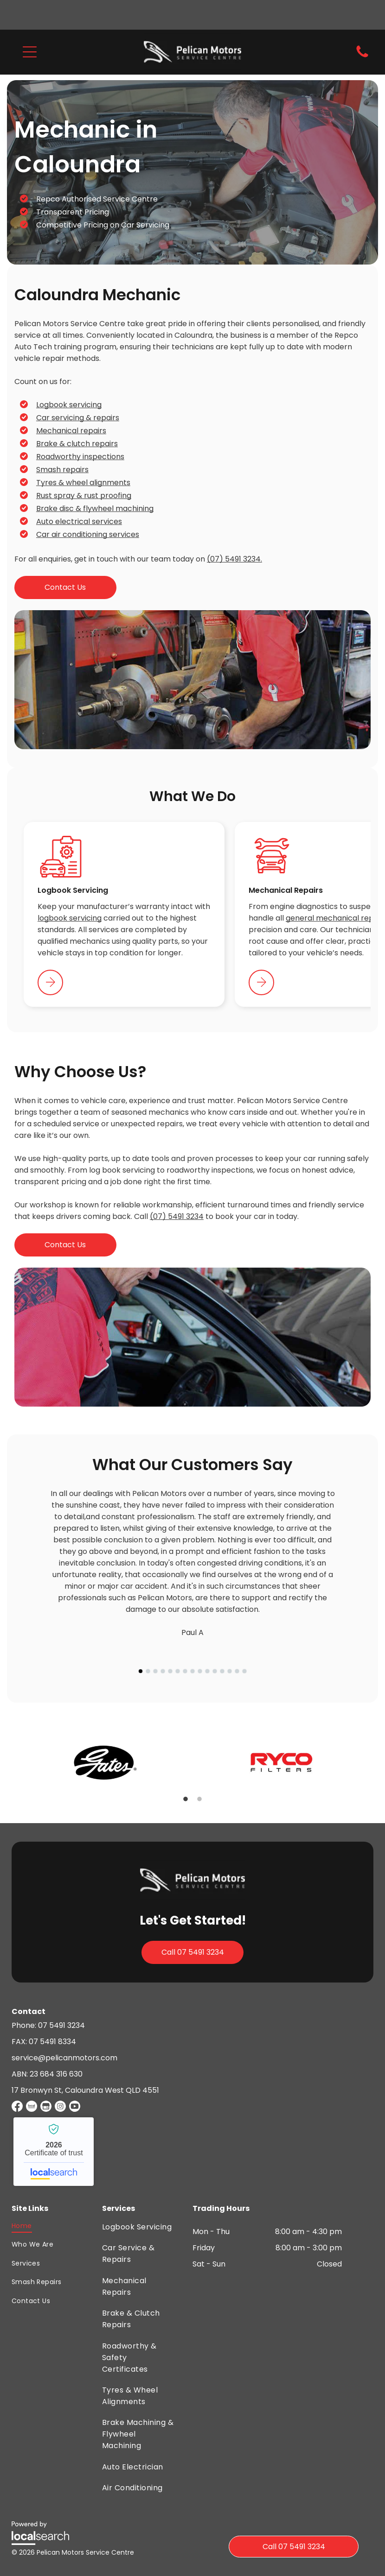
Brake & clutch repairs (77, 443)
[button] (30, 52)
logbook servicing (70, 918)
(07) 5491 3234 (177, 1216)
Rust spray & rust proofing (83, 495)
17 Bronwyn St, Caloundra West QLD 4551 (85, 2090)
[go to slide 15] (244, 1671)
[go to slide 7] (185, 1671)
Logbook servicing (69, 404)
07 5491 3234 (61, 2025)
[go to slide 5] (170, 1671)
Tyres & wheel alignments (83, 482)
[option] (104, 1762)
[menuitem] (36, 2225)
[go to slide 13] (229, 1671)
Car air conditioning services (87, 534)
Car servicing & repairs (77, 417)
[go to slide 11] (215, 1671)
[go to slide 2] (148, 1671)
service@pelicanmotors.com (64, 2057)
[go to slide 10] (207, 1671)
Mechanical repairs (71, 430)
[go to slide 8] (192, 1671)
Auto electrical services (79, 521)
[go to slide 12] (222, 1671)
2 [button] (199, 1799)
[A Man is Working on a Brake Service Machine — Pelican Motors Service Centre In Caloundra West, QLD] (192, 679)
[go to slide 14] (237, 1671)
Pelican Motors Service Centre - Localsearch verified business (53, 2151)
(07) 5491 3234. (234, 559)
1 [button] (185, 1799)
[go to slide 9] (200, 1671)
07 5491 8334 (52, 2041)
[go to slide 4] (163, 1671)
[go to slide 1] (140, 1671)
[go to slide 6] (178, 1671)
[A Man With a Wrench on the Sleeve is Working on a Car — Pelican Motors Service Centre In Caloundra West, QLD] (192, 1337)
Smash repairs (62, 469)
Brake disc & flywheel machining (95, 508)
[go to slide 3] (155, 1671)
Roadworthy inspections (80, 456)
